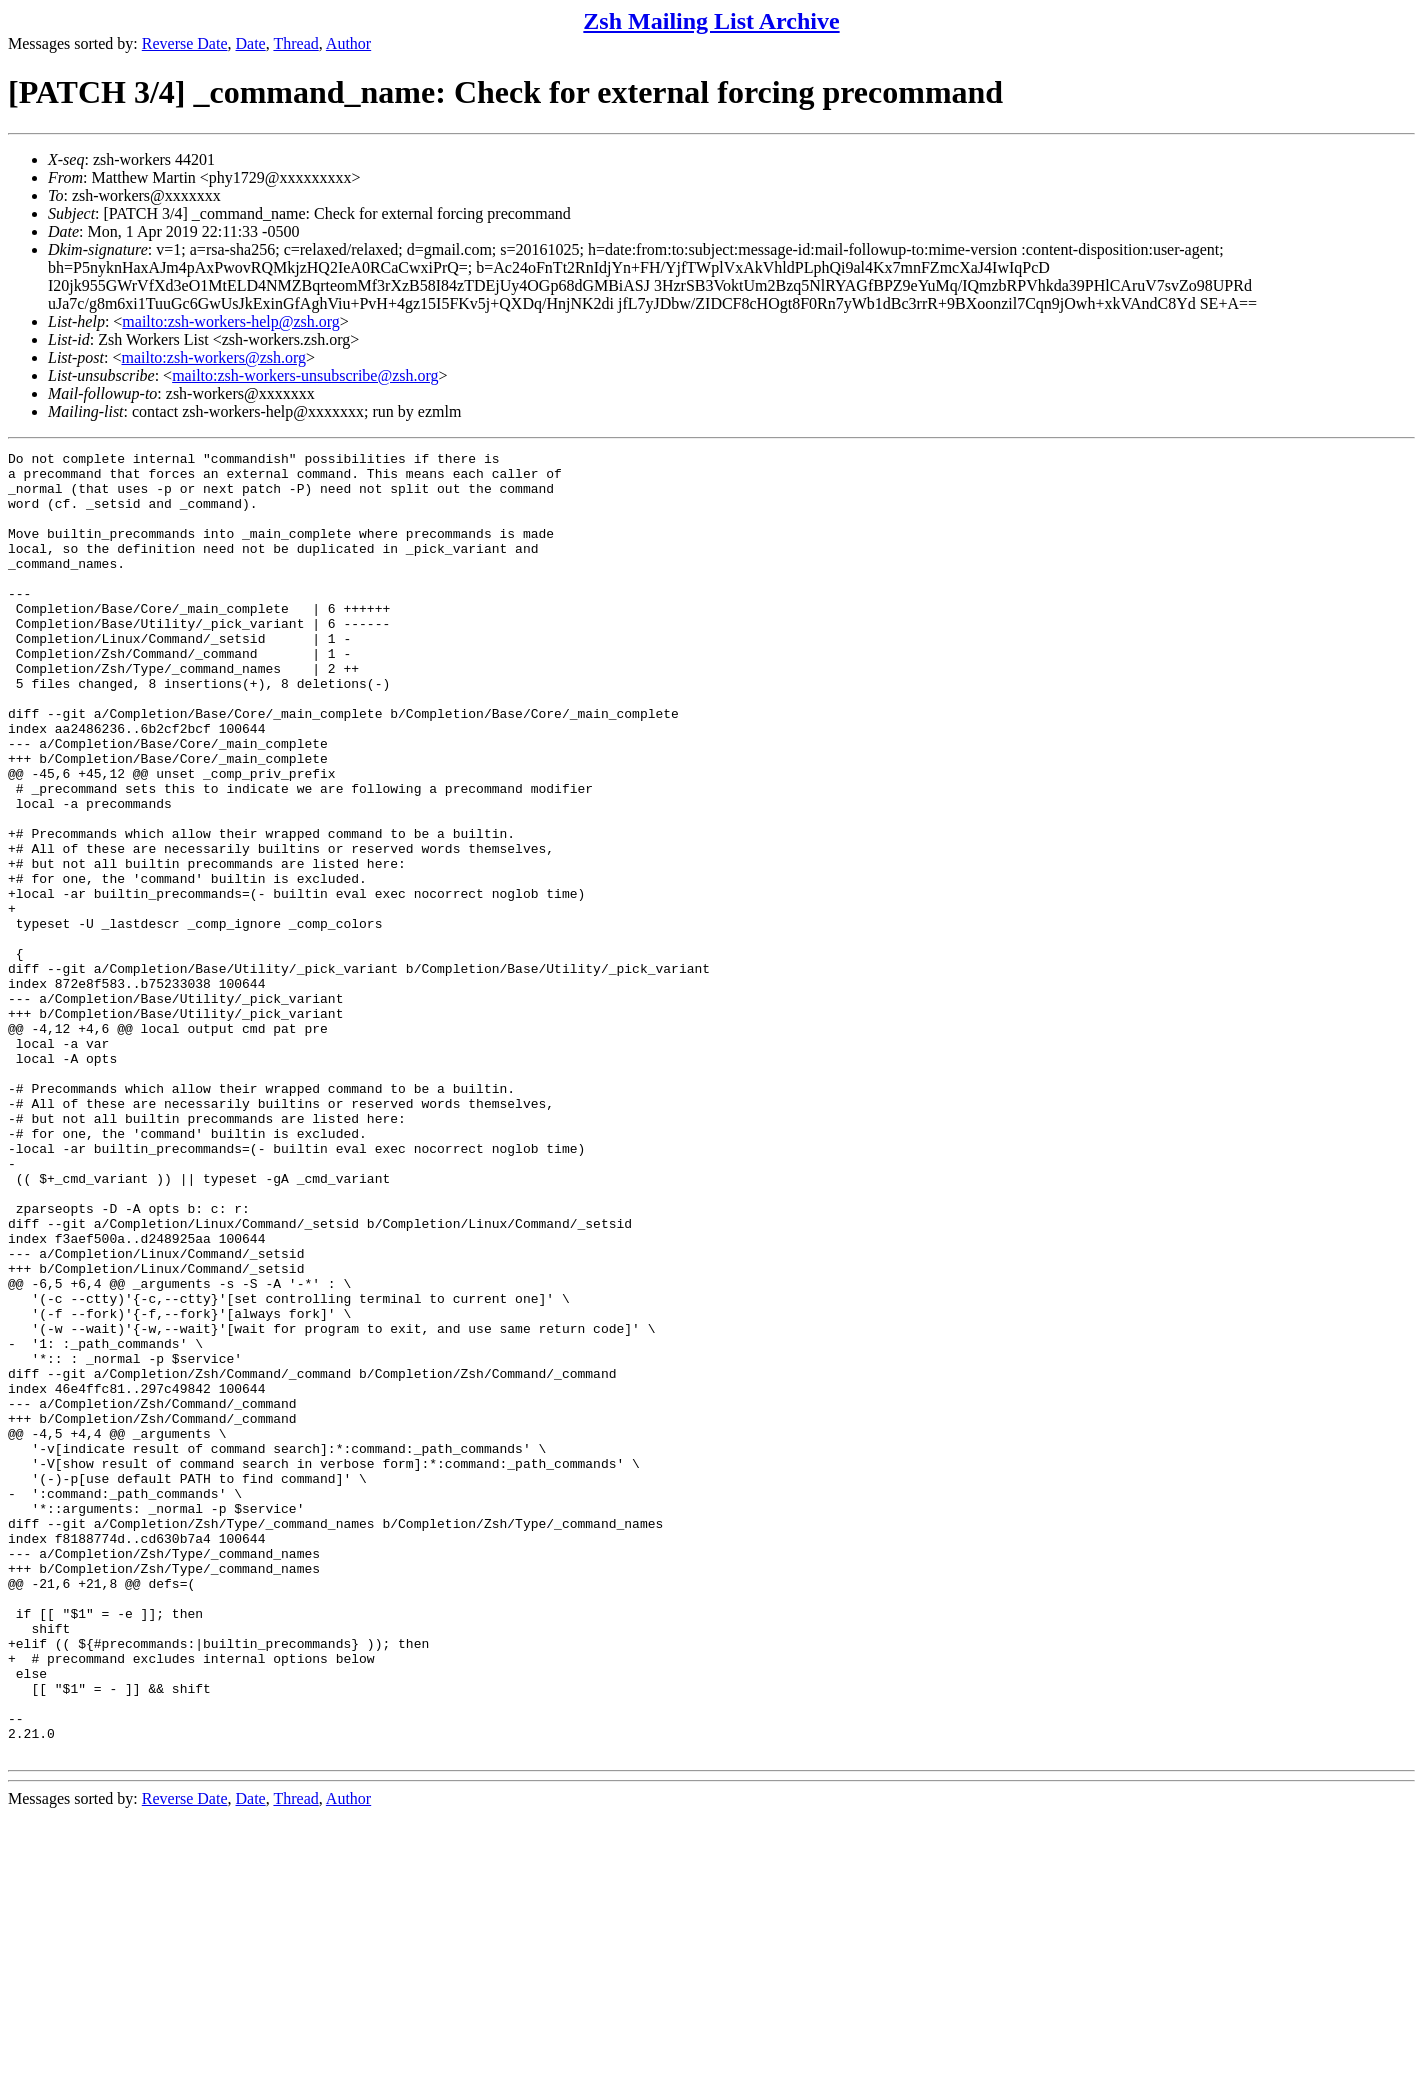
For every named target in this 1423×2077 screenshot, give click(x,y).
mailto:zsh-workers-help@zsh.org (231, 321)
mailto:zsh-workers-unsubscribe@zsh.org (305, 375)
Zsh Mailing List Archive (711, 21)
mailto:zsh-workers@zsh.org (213, 357)
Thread (295, 43)
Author (348, 43)
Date (251, 43)
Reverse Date (185, 43)
